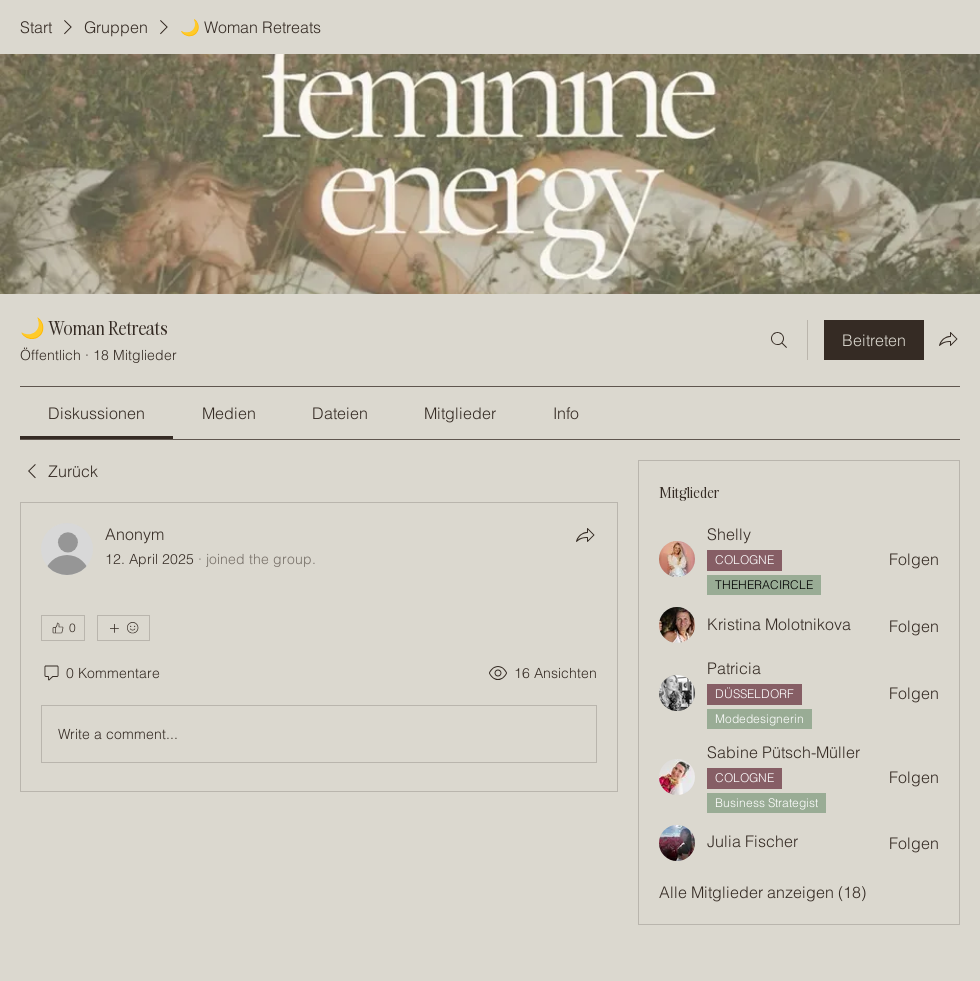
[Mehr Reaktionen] (123, 628)
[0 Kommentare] (100, 674)
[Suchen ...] (779, 340)
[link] (96, 413)
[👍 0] (63, 628)
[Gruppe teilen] (948, 339)
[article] (319, 647)
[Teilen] (585, 535)
